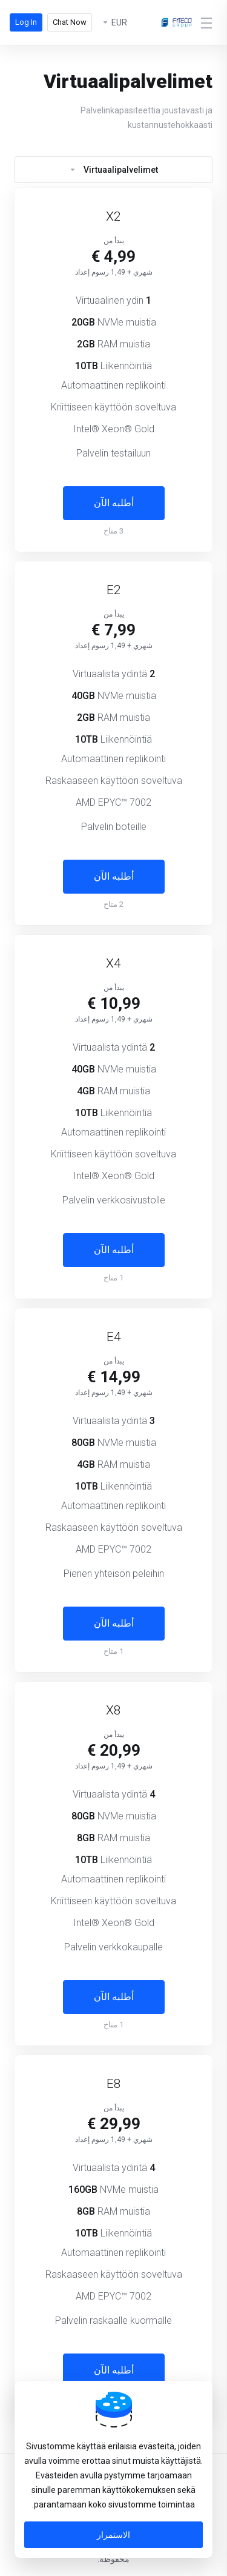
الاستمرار (113, 2535)
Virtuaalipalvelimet (113, 170)
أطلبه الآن (114, 503)
